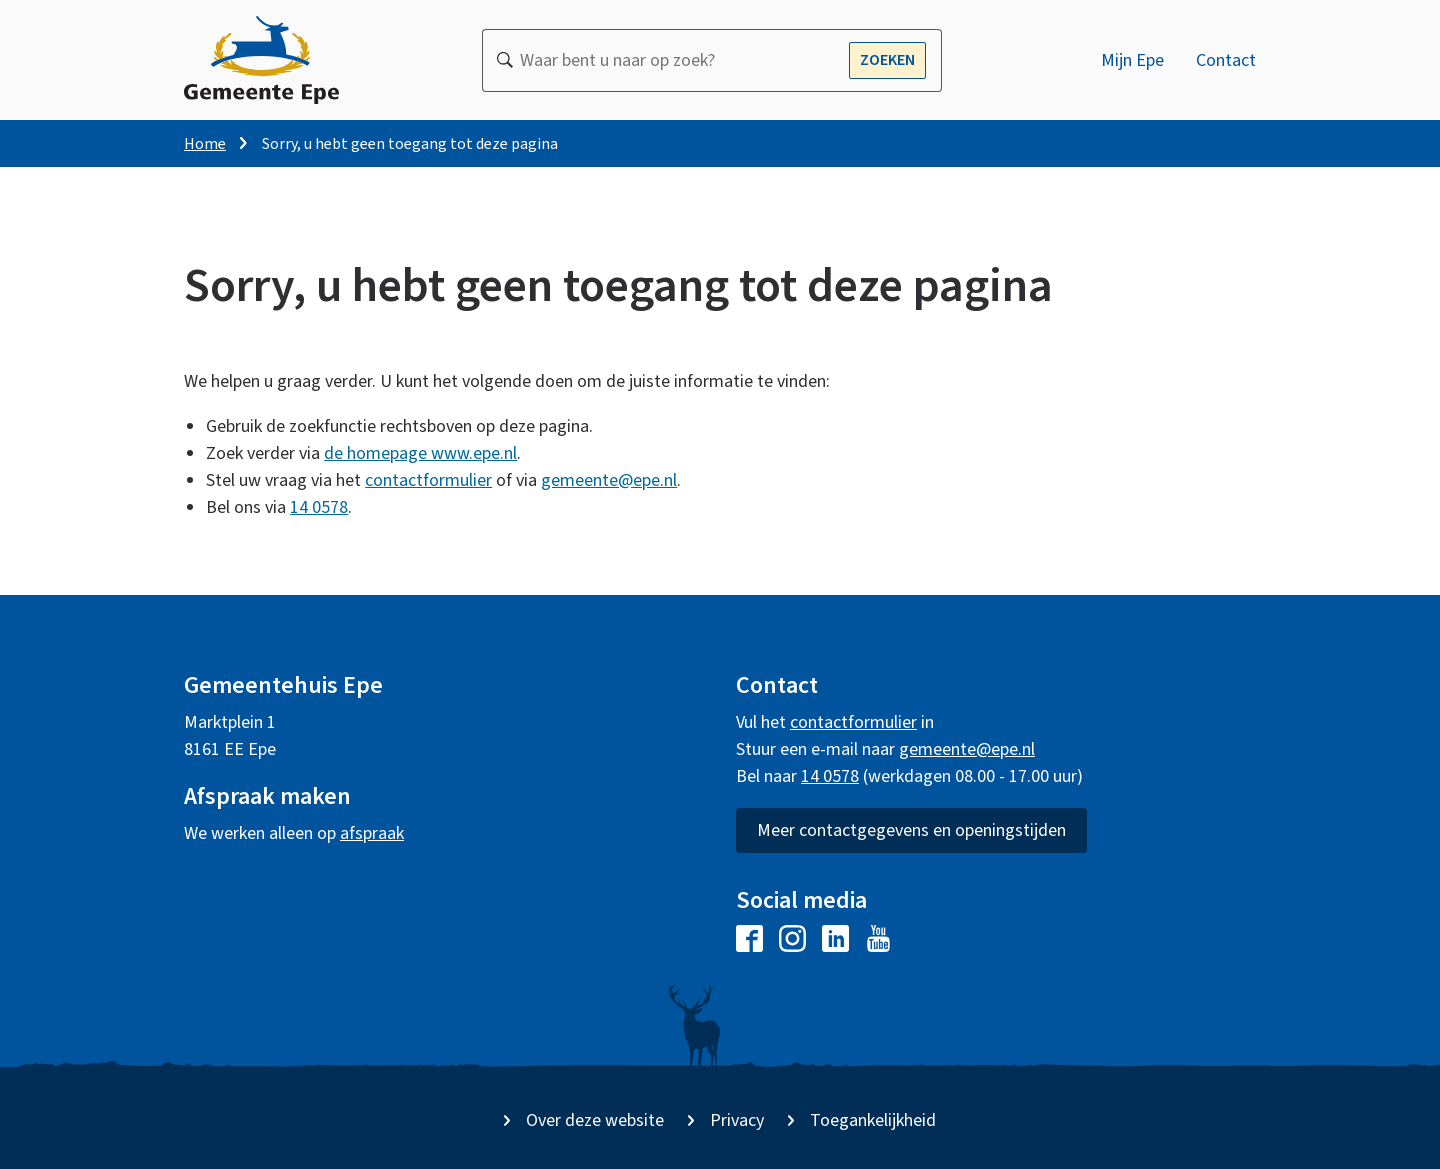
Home (205, 144)
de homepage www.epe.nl (420, 454)
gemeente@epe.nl (609, 481)
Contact (1226, 60)
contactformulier (428, 481)
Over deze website (595, 1120)
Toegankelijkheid (873, 1120)
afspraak (372, 833)
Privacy (737, 1120)
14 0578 (319, 508)
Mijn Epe (1132, 60)
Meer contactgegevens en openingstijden (911, 830)
